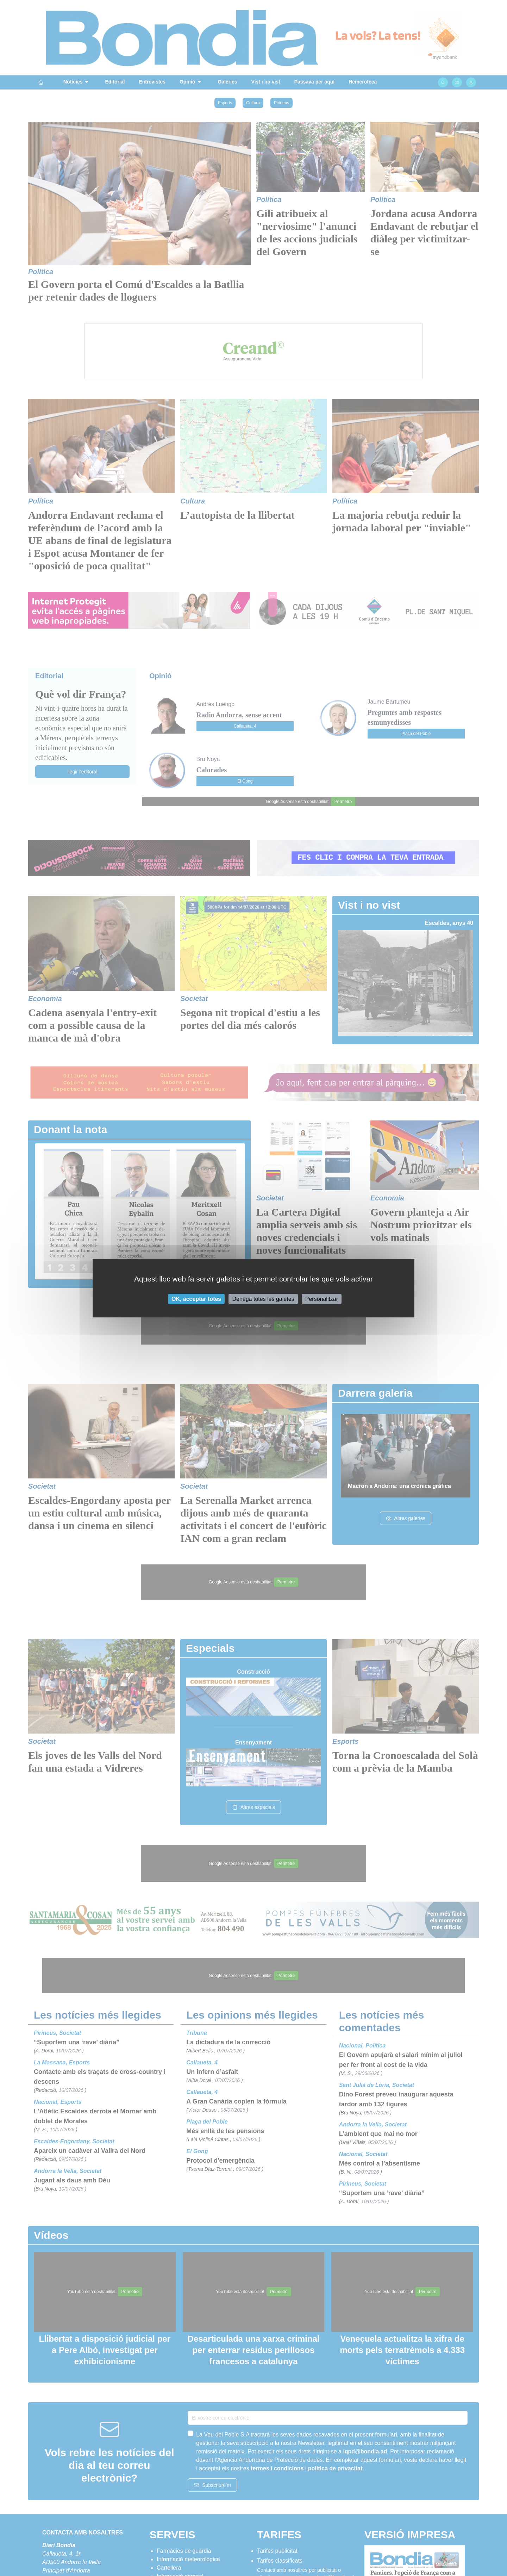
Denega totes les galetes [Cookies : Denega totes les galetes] (263, 1299)
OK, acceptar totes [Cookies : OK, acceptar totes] (196, 1299)
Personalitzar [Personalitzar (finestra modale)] (321, 1299)
